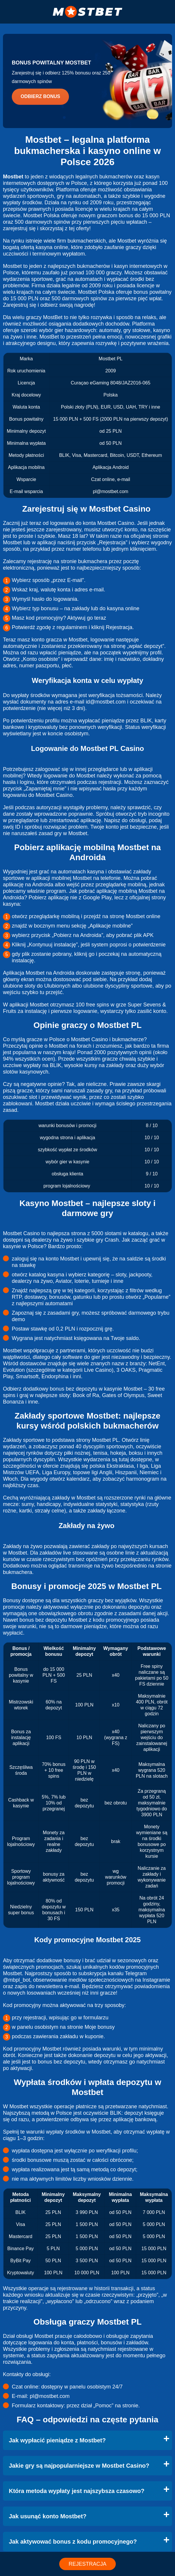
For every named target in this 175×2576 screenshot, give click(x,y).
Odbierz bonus (40, 96)
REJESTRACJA (87, 2564)
